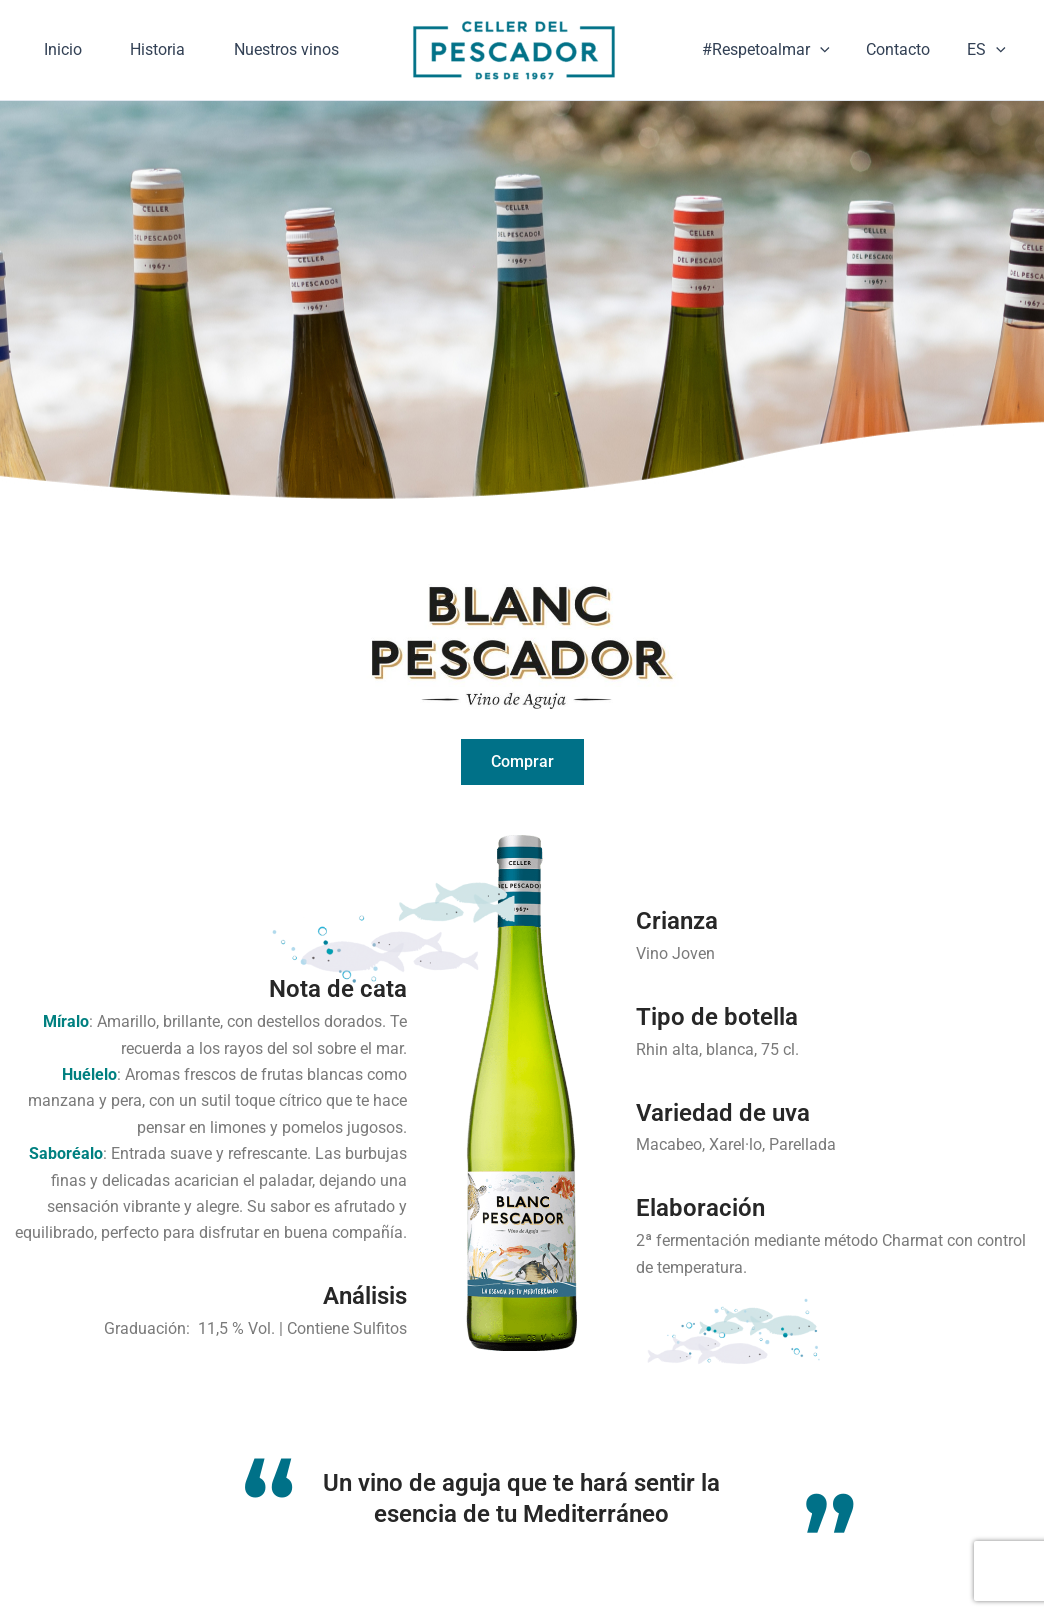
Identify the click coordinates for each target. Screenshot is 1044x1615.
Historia (175, 34)
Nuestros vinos (102, 104)
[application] (832, 70)
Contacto (905, 69)
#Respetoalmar (778, 70)
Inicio (69, 34)
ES (988, 70)
